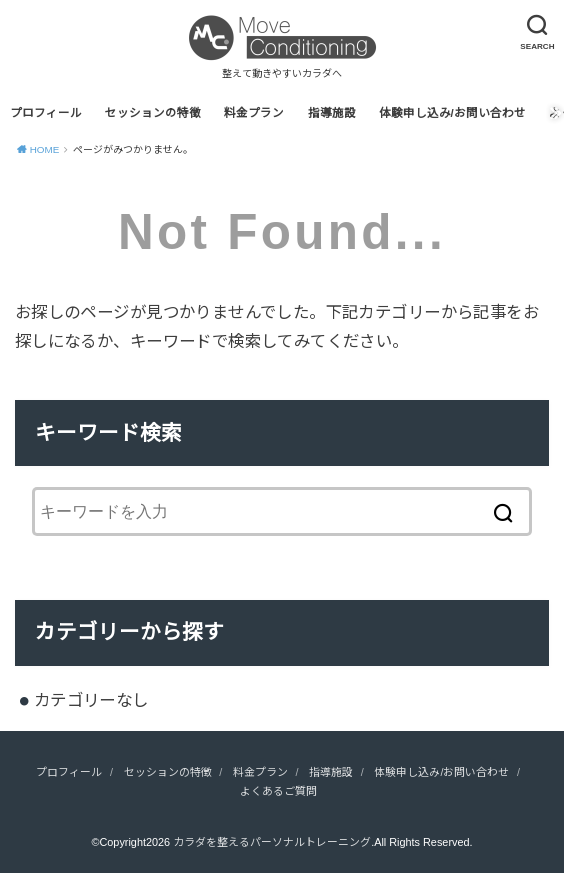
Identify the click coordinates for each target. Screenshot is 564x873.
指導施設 (332, 113)
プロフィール (46, 113)
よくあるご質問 (278, 791)
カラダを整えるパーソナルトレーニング (272, 842)
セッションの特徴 (153, 113)
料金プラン (254, 113)
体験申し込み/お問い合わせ (452, 113)
